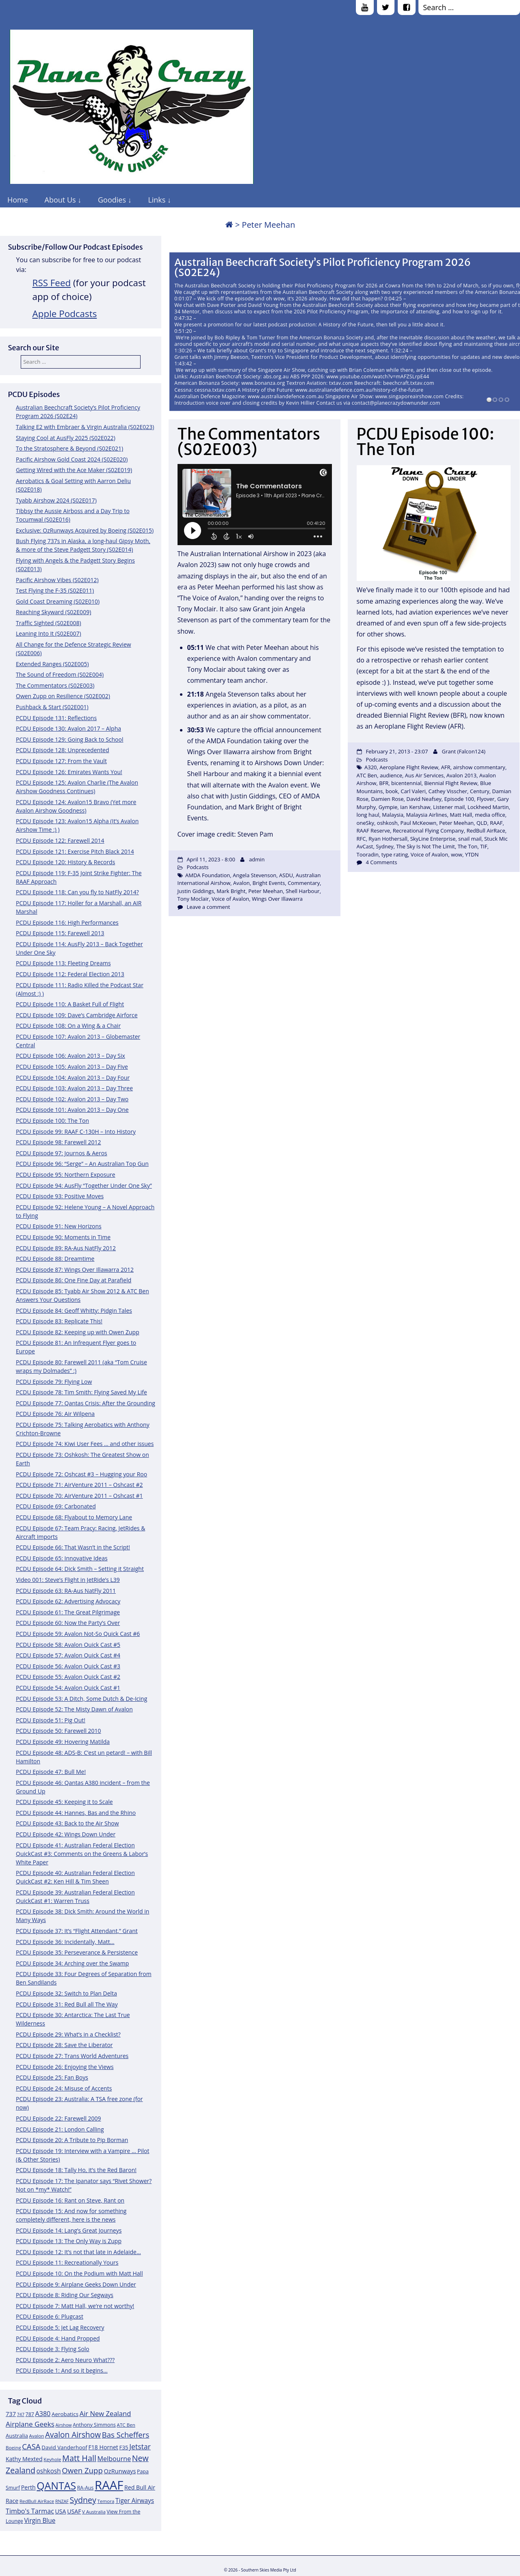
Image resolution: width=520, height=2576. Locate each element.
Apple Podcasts (64, 313)
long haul (368, 814)
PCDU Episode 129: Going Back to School (69, 739)
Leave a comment (208, 906)
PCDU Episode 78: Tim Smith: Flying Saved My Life (81, 1392)
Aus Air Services (424, 775)
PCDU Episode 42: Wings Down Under (65, 1834)
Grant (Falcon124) (463, 751)
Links (156, 200)
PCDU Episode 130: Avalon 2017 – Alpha (68, 728)
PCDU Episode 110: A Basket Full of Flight (70, 1004)
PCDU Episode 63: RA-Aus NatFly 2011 (66, 1590)
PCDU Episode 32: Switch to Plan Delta (66, 1993)
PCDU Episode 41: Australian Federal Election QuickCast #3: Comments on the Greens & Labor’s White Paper (82, 1853)
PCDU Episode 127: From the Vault (61, 761)
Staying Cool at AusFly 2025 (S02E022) (65, 438)
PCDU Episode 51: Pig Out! (50, 1720)
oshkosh (387, 822)
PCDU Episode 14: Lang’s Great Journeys (68, 2230)
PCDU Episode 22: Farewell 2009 (58, 2118)
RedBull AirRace (485, 830)
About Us (60, 200)
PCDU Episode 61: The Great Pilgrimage (68, 1612)
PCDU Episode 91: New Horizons (59, 1226)
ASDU (286, 875)
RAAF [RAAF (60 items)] (109, 2485)
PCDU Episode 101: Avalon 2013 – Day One (72, 1109)
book (392, 791)
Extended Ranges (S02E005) (52, 664)
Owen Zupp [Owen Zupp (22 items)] (82, 2470)
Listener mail (449, 807)
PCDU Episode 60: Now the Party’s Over (68, 1623)
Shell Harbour (303, 891)
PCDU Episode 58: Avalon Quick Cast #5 (68, 1644)
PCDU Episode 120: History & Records (65, 862)
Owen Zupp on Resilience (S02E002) (63, 696)
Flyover (485, 799)
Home (17, 200)
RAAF (496, 822)
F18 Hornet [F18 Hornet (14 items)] (103, 2447)
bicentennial (406, 783)
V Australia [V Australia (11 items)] (94, 2512)
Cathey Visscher (448, 791)
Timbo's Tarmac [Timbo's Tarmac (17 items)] (30, 2511)
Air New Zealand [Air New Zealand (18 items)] (105, 2413)
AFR (446, 767)
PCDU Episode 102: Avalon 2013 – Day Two (72, 1099)
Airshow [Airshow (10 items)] (63, 2425)
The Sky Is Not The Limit (425, 846)
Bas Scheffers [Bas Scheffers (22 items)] (126, 2434)
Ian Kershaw (415, 807)
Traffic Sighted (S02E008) (48, 623)
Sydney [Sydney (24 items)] (82, 2499)
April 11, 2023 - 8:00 (210, 859)
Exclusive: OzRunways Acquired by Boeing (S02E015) (85, 530)
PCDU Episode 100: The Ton (52, 1120)
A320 (370, 767)
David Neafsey (423, 799)
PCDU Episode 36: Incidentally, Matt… (65, 1942)
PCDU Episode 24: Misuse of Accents (64, 2088)
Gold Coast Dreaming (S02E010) (58, 601)
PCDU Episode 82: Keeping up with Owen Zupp (77, 1332)
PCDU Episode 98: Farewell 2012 (58, 1142)
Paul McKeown (418, 822)
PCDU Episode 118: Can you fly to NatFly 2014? (77, 892)
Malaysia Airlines (426, 814)
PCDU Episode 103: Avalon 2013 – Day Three (74, 1088)
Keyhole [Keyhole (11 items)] (52, 2459)
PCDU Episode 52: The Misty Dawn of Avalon (74, 1709)
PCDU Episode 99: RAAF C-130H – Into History (76, 1131)
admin (256, 859)
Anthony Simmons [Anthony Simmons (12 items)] (94, 2424)
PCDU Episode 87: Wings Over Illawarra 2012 (75, 1269)
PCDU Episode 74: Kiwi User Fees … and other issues (85, 1444)
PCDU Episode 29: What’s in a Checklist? (68, 2034)
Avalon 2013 (461, 775)
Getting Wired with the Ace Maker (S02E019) (74, 470)
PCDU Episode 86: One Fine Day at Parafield (73, 1280)
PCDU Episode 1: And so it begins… (62, 2370)
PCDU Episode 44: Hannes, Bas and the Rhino (76, 1813)
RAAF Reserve (373, 830)
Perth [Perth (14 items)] (28, 2487)
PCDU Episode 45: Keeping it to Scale (64, 1802)
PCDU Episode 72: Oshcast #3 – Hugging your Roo (81, 1474)
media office (490, 814)
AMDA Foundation (207, 875)
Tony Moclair (193, 898)
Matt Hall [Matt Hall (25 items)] (79, 2458)
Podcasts (197, 867)
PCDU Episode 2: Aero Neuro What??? (65, 2360)
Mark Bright (231, 891)
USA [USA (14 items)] (60, 2511)
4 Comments (381, 862)
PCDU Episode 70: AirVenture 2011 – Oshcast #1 (79, 1495)
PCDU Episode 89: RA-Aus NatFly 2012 (66, 1248)
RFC (361, 838)
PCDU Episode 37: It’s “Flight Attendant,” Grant (77, 1931)
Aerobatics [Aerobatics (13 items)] (65, 2414)
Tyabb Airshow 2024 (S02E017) (56, 500)
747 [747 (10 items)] (20, 2414)
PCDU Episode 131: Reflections (56, 718)
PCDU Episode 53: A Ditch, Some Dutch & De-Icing (81, 1698)
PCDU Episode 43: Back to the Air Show (67, 1823)
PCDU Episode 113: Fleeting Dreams (63, 963)
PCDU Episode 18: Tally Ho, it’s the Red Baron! (76, 2170)
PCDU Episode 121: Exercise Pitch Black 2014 (75, 851)
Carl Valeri (413, 791)
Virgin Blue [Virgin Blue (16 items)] (39, 2520)
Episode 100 (459, 799)
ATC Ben (367, 775)
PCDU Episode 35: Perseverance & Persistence (77, 1952)
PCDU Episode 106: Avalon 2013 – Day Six (70, 1055)
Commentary (304, 883)
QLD (482, 822)
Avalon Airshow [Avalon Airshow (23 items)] (73, 2434)
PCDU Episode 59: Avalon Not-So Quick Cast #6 (78, 1634)
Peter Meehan (265, 891)
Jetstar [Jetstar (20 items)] (140, 2446)
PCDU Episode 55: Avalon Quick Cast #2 (68, 1677)
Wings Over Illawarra (277, 898)
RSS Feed (51, 282)
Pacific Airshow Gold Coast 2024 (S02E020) (72, 459)
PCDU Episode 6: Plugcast (49, 2316)
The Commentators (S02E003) (55, 685)
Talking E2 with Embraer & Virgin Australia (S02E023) (85, 427)
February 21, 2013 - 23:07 (397, 751)
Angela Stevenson (254, 875)
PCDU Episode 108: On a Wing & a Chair (68, 1025)
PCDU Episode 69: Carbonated (56, 1506)
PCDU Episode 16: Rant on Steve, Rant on (70, 2200)
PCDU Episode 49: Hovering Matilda (63, 1741)
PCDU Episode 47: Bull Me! (51, 1772)
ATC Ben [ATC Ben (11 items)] (126, 2425)
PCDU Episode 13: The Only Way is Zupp (68, 2241)
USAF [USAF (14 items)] (74, 2511)
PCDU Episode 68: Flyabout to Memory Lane (74, 1517)
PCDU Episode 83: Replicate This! (59, 1321)
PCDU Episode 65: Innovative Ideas (62, 1558)
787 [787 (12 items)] (30, 2414)
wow (456, 854)
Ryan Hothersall (387, 838)
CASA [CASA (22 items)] (31, 2446)
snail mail (469, 838)
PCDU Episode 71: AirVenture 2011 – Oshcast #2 (79, 1485)
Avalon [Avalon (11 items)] (36, 2436)
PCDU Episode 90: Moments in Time (63, 1237)
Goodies (112, 200)
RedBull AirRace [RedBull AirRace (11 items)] (37, 2501)
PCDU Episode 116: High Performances (67, 922)
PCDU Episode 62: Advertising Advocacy (68, 1601)
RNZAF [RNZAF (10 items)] (62, 2501)
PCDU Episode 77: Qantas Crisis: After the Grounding (85, 1403)
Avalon (241, 883)
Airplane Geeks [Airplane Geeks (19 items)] (30, 2424)
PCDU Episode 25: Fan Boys (52, 2077)
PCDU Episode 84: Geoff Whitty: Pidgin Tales (74, 1310)
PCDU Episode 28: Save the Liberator (64, 2045)
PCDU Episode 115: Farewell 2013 (60, 933)
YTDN (472, 854)
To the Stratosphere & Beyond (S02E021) (69, 448)
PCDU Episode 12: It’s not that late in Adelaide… (78, 2252)
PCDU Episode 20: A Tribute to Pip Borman (72, 2140)
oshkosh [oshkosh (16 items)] (49, 2471)
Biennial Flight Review (450, 783)
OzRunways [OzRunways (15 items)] (120, 2471)
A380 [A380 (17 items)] (42, 2413)
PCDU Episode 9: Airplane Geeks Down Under (76, 2284)
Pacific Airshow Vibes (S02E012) (57, 580)
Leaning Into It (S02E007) (48, 633)
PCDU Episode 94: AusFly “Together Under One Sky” (84, 1185)
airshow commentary (479, 767)
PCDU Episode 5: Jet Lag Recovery (60, 2327)
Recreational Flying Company (428, 830)
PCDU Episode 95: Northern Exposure (65, 1174)
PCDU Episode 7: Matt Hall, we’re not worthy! (75, 2306)
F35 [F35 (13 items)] (123, 2447)
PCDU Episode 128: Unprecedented (62, 750)
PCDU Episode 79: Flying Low (54, 1381)
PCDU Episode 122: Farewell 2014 (60, 840)
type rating (394, 854)
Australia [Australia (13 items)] (17, 2435)
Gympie (388, 807)
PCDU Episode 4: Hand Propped (58, 2338)
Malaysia (392, 814)
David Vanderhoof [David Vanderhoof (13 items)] (64, 2447)
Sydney (384, 846)
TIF (484, 846)
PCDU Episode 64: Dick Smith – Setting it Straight (80, 1569)
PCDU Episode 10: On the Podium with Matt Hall (79, 2273)
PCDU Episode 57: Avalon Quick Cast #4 (68, 1655)
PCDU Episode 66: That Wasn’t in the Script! (73, 1547)
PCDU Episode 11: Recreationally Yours (67, 2262)
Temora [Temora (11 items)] (105, 2501)
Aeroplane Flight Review (408, 767)
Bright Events (269, 883)
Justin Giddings (196, 891)
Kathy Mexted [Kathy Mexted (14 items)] (24, 2459)
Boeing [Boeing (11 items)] (13, 2447)
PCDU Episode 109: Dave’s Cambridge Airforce (77, 1015)
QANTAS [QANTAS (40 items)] (56, 2485)
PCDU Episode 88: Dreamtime (55, 1258)
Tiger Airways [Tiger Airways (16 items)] (134, 2500)
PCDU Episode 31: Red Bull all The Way (67, 2004)
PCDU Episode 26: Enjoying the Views (65, 2067)
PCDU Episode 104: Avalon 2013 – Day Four (73, 1077)
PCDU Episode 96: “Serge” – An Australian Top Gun (82, 1163)
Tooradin (368, 854)
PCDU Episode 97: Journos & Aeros (61, 1153)
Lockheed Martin (488, 807)
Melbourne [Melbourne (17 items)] (114, 2458)
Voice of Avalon (230, 898)
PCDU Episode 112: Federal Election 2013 (70, 974)
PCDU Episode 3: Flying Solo (52, 2349)
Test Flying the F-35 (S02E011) (55, 590)
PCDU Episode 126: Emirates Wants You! (69, 772)
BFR (383, 783)
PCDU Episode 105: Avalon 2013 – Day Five (72, 1066)
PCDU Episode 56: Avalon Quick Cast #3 (68, 1666)
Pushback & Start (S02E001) (52, 707)
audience (391, 775)
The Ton (467, 846)
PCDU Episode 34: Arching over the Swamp (72, 1963)
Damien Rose (387, 799)
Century (480, 791)
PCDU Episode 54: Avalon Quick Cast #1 (68, 1687)
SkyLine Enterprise (433, 838)
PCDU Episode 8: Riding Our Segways (64, 2295)
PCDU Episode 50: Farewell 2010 (58, 1731)
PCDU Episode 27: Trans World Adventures (72, 2056)
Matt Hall (461, 814)
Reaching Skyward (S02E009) (53, 612)
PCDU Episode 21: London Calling (60, 2129)
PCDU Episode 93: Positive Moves (60, 1196)
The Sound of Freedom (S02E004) (60, 674)
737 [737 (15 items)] (11, 2414)
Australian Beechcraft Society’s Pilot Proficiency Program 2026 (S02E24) (322, 267)
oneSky (366, 822)
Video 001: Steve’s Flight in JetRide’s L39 (68, 1580)
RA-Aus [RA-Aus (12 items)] (85, 2487)
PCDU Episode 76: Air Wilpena (55, 1413)
